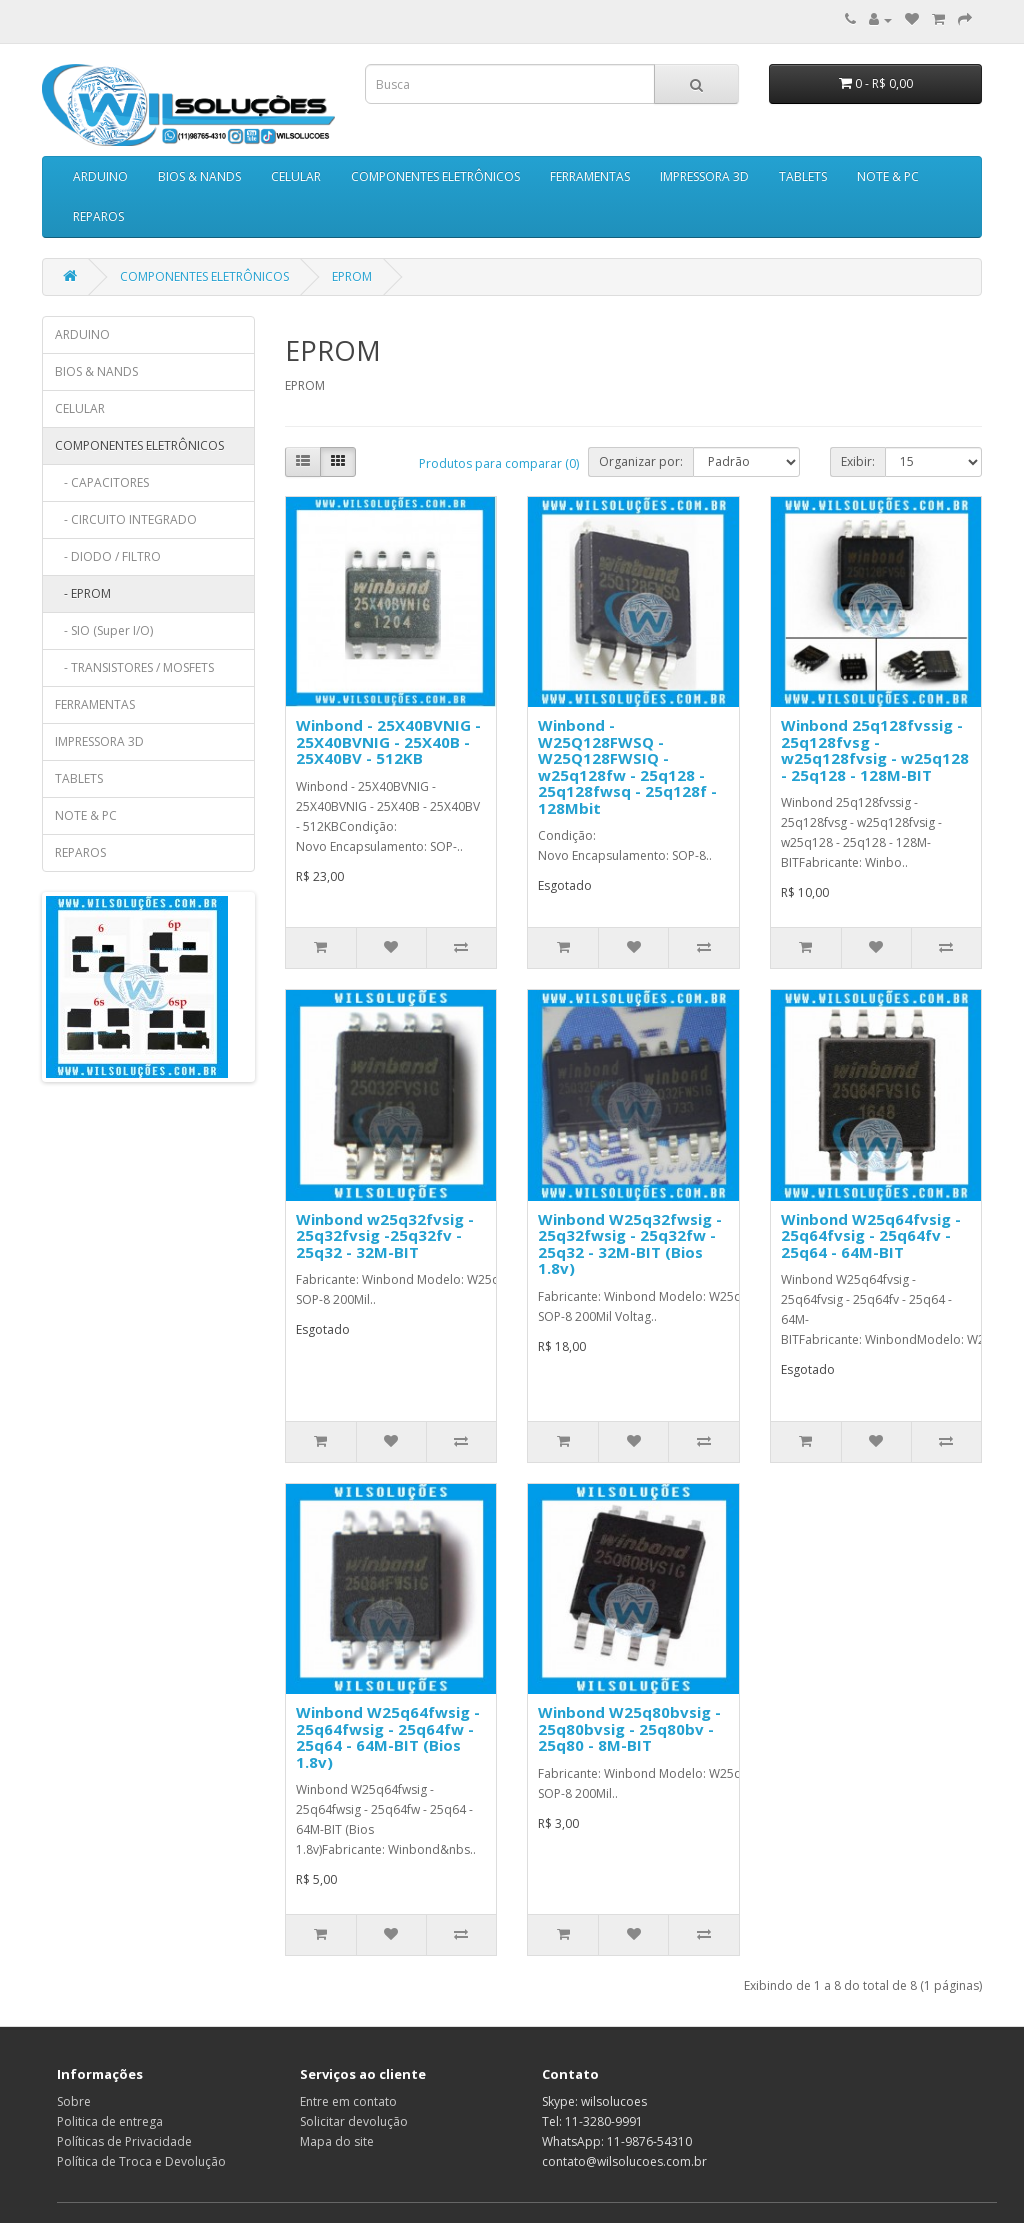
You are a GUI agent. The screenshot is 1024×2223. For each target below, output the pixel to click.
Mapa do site (337, 2141)
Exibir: (858, 461)
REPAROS (98, 216)
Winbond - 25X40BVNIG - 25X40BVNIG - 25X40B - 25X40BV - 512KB (388, 741)
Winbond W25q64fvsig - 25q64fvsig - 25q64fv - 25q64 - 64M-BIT (871, 1235)
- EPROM (83, 593)
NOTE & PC (888, 176)
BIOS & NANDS (199, 176)
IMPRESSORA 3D (704, 176)
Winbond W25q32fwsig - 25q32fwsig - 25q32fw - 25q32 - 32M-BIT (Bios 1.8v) (630, 1244)
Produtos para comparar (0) (499, 463)
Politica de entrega (110, 2121)
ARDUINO (100, 176)
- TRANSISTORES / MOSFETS (134, 667)
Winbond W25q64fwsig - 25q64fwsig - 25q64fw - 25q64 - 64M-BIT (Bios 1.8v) (388, 1737)
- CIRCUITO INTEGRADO (126, 519)
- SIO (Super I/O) (104, 630)
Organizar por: (641, 461)
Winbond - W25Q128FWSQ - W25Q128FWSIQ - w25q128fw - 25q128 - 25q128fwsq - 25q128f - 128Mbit (627, 766)
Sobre (74, 2101)
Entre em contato (348, 2101)
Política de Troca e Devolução (141, 2161)
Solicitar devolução (354, 2121)
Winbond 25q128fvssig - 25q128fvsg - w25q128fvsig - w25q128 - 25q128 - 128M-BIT (875, 750)
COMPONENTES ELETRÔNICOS (435, 176)
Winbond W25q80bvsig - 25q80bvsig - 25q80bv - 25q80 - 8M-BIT (629, 1728)
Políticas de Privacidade (124, 2141)
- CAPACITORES (102, 482)
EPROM (352, 276)
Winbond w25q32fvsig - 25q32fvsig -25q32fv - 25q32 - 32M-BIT (385, 1235)
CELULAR (296, 176)
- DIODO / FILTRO (108, 556)
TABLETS (803, 176)
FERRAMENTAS (590, 176)
